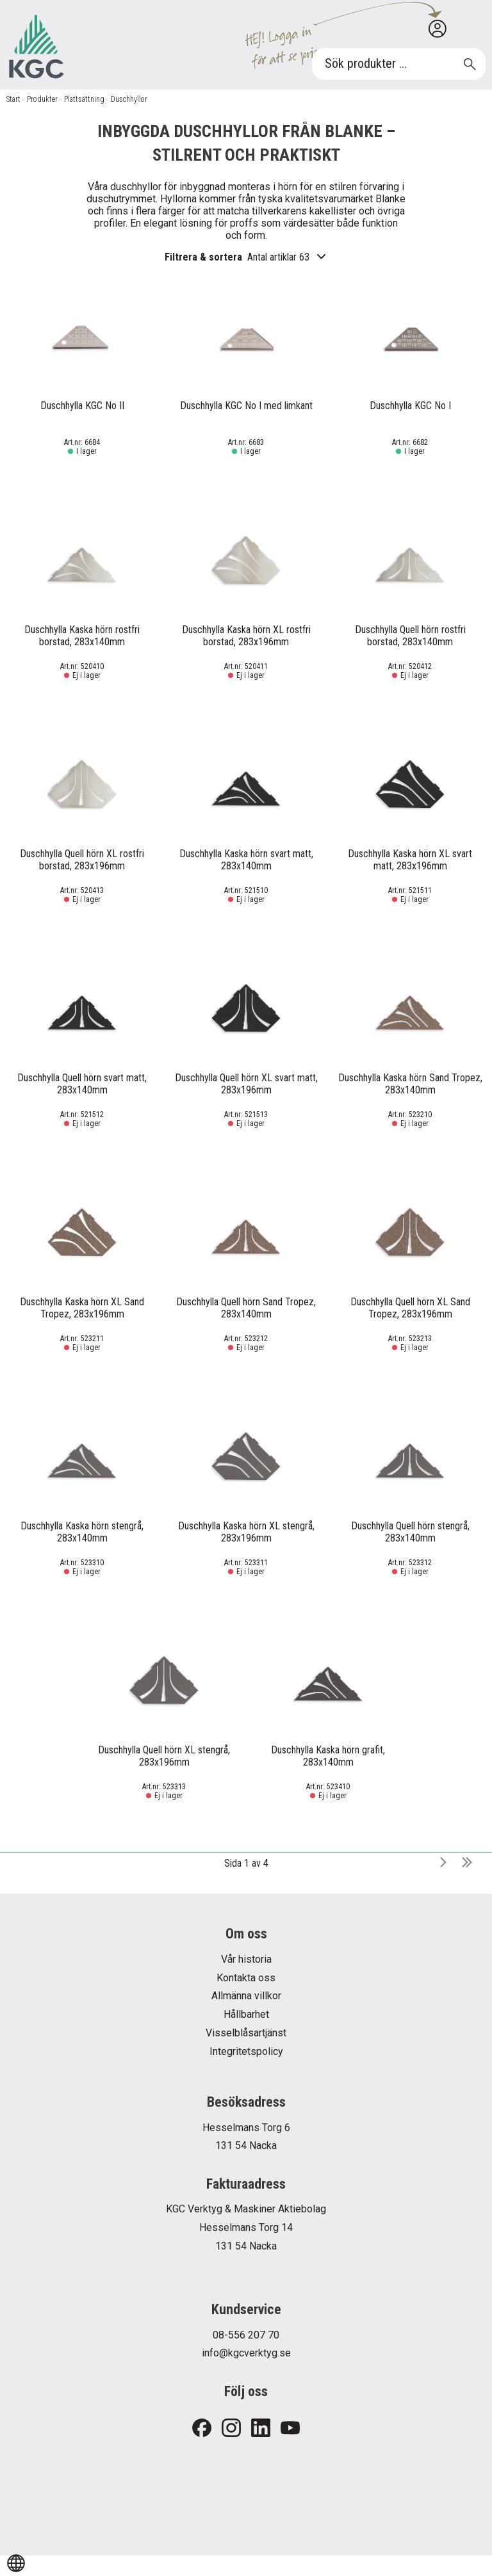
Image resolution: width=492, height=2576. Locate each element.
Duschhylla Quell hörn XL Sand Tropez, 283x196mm (410, 1308)
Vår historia (246, 1959)
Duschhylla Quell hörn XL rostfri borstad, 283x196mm (82, 860)
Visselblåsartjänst (246, 2033)
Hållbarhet (246, 2014)
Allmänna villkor (246, 1996)
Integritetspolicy (246, 2051)
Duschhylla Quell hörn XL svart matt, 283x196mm (246, 1084)
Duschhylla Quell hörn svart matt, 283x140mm (82, 1084)
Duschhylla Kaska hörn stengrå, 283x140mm (82, 1532)
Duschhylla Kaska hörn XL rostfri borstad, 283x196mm (246, 636)
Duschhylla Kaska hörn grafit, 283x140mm (328, 1756)
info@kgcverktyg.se (246, 2353)
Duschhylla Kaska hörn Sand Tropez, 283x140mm (410, 1084)
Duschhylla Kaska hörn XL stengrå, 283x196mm (246, 1532)
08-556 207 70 (246, 2335)
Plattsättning (84, 99)
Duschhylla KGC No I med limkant (246, 405)
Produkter (42, 99)
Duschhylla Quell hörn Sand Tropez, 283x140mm (246, 1308)
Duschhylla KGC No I (410, 405)
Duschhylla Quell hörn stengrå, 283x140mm (410, 1532)
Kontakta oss (246, 1978)
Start (13, 99)
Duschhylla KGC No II (82, 405)
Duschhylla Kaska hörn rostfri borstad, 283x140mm (82, 636)
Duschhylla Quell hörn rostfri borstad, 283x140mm (410, 636)
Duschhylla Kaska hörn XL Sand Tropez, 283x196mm (82, 1308)
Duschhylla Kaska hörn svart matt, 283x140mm (246, 860)
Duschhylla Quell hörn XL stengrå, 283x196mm (164, 1756)
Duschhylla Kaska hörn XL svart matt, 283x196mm (410, 860)
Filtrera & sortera (246, 257)
